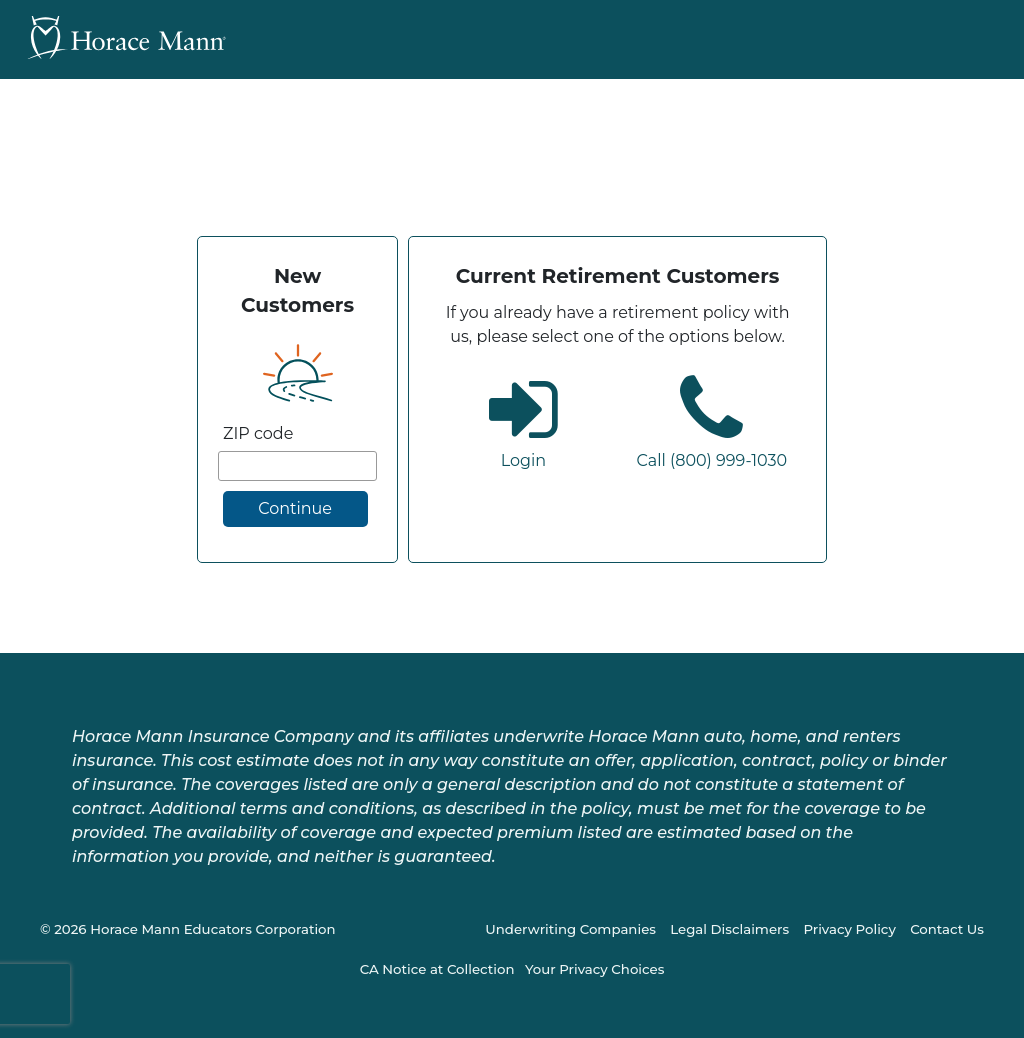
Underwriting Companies (570, 929)
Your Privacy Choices (594, 969)
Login (523, 460)
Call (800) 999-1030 (711, 460)
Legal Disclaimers (729, 929)
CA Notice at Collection (437, 969)
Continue (295, 508)
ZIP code (258, 433)
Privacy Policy (849, 929)
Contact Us (947, 929)
